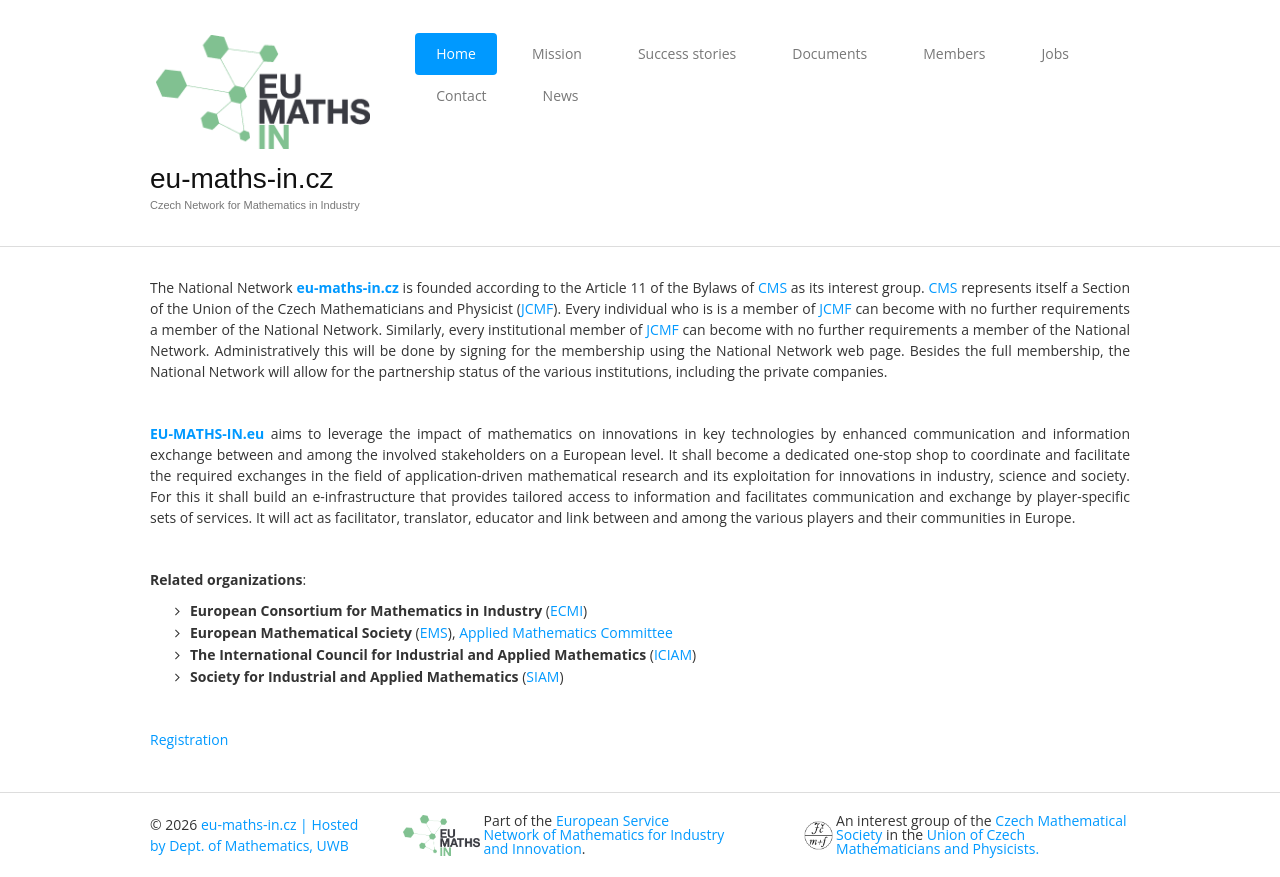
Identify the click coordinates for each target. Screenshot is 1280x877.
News (561, 95)
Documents (829, 53)
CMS (772, 287)
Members (954, 53)
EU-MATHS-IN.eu (207, 433)
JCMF (537, 308)
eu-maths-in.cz (242, 178)
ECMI (566, 610)
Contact (461, 95)
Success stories (687, 53)
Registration (189, 739)
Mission (557, 53)
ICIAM (673, 654)
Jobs (1054, 53)
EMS (434, 632)
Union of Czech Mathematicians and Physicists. (937, 841)
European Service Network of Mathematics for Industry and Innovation (603, 834)
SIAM (542, 676)
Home (456, 53)
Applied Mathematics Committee (566, 632)
